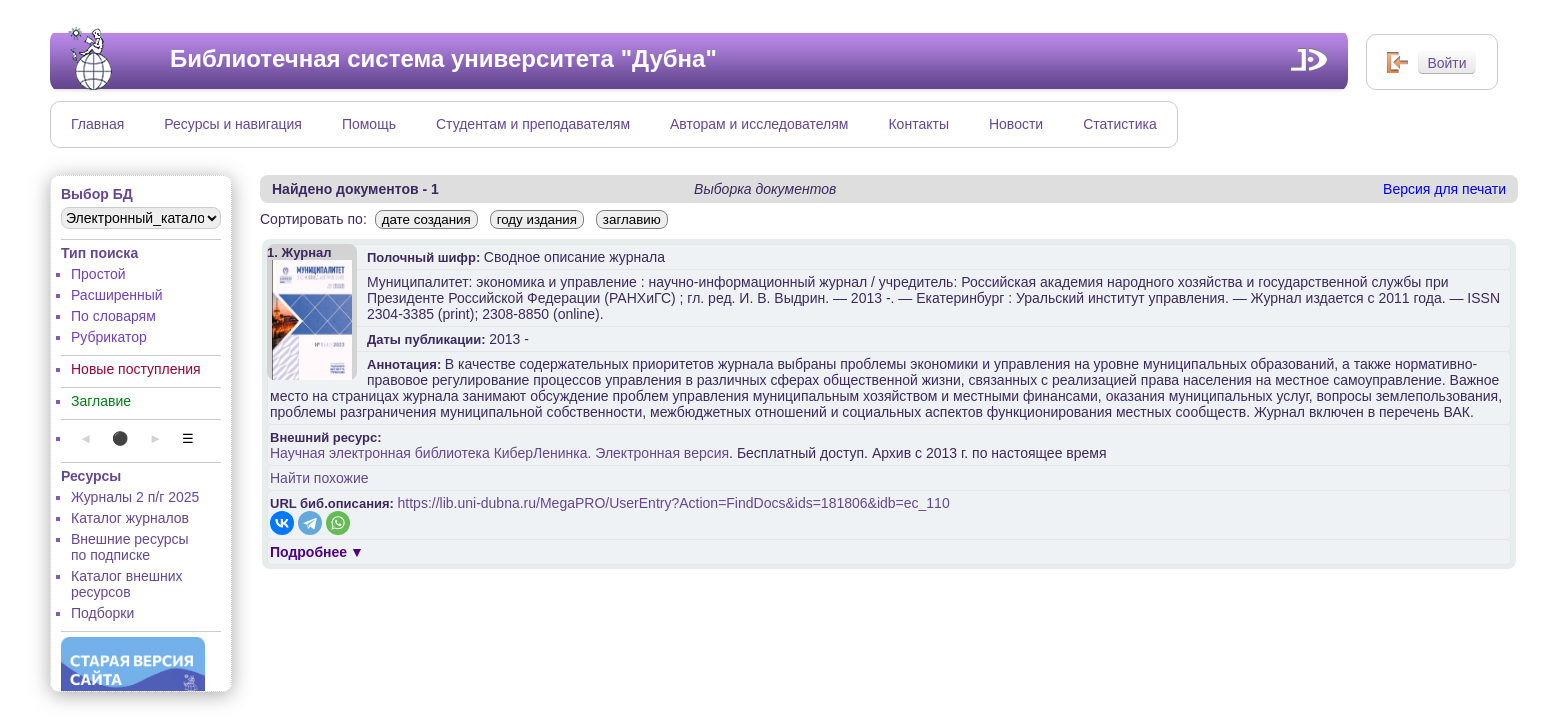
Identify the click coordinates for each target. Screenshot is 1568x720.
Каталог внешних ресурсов (127, 584)
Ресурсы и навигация (233, 124)
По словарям (113, 316)
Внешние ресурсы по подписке (130, 547)
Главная (97, 124)
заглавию (632, 219)
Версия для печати (1444, 189)
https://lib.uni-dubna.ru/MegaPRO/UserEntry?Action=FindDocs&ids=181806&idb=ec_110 (674, 503)
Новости (1016, 124)
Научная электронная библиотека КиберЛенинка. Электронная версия (499, 453)
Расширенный (117, 295)
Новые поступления (136, 369)
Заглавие (101, 401)
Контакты (918, 124)
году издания (537, 219)
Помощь (369, 124)
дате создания (426, 219)
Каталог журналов (130, 518)
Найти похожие (319, 478)
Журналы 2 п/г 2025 (135, 497)
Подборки (102, 613)
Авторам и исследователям (759, 124)
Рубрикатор (109, 337)
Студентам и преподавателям (533, 124)
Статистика (1120, 124)
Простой (98, 274)
